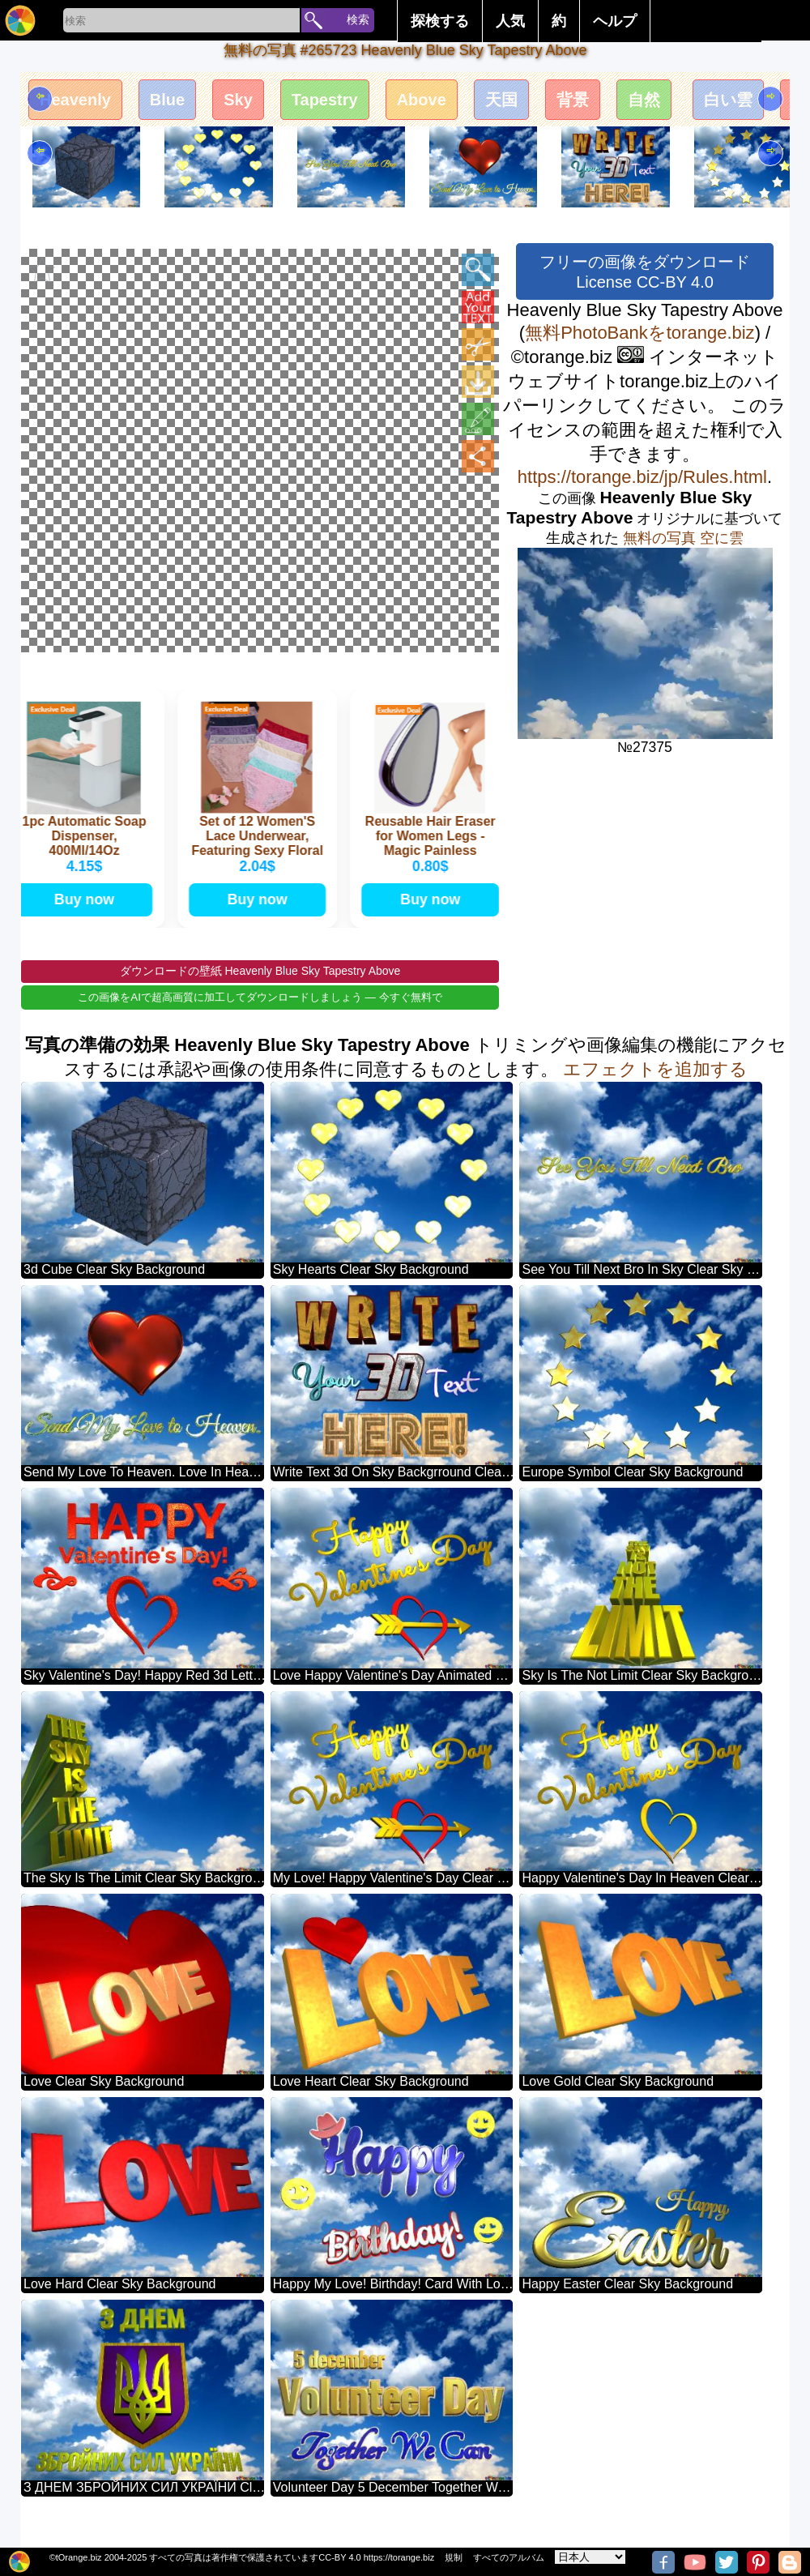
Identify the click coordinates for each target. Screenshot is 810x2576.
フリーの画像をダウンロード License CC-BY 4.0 (644, 272)
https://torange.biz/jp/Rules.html (642, 477)
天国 (546, 102)
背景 (624, 102)
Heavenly (80, 102)
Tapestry (352, 102)
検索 (358, 19)
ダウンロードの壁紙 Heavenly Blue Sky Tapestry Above (260, 996)
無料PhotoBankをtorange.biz (640, 333)
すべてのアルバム (508, 2557)
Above (459, 102)
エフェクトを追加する (655, 1095)
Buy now (86, 922)
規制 (454, 2557)
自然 (701, 102)
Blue (181, 102)
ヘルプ (615, 21)
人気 (510, 21)
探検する (440, 21)
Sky (258, 102)
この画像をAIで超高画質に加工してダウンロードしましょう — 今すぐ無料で (259, 1023)
